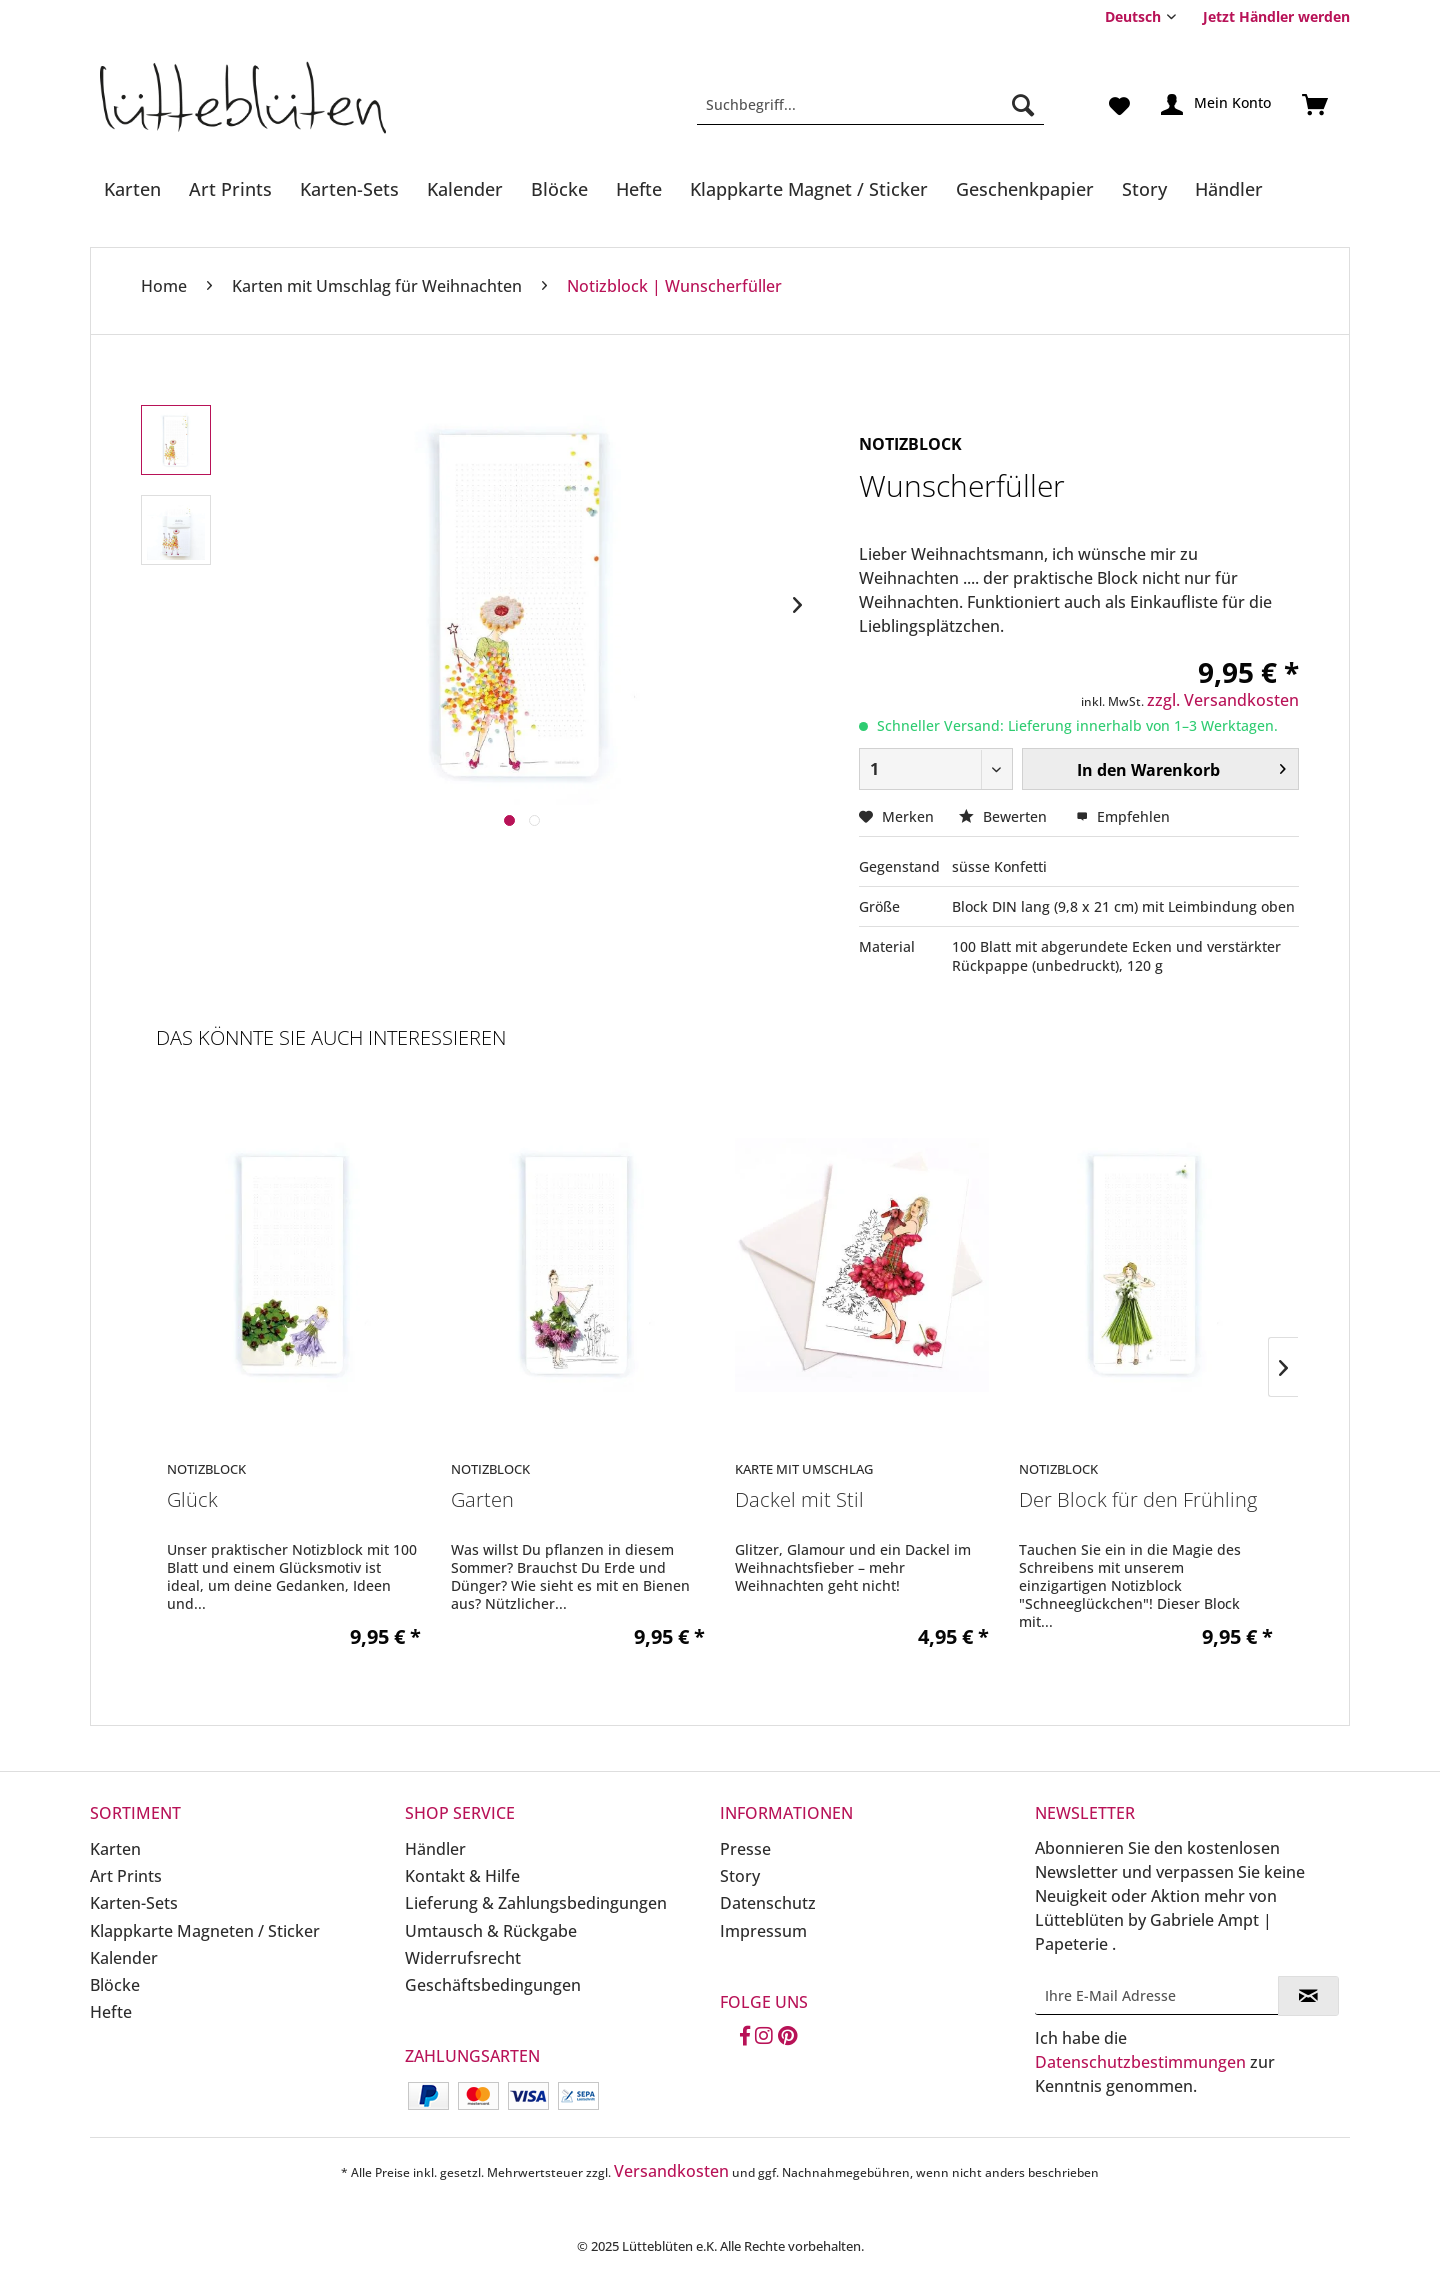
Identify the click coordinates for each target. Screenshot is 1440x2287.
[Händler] (1229, 189)
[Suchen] (1023, 105)
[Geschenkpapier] (1025, 189)
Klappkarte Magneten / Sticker (205, 1931)
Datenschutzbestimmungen (1140, 2062)
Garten (482, 1500)
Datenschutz (768, 1903)
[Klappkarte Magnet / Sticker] (809, 189)
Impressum (763, 1931)
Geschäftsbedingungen (493, 1985)
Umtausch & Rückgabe (491, 1931)
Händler (435, 1849)
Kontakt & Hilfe (462, 1876)
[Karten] (132, 189)
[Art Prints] (230, 189)
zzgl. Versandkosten (1223, 700)
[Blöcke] (559, 189)
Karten (115, 1849)
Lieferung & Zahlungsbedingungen (536, 1903)
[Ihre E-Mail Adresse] (1157, 1995)
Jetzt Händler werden (1276, 16)
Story (740, 1876)
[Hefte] (639, 189)
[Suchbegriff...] (870, 105)
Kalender (124, 1958)
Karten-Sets (134, 1903)
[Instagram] (764, 2037)
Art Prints (126, 1876)
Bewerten (1005, 816)
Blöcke (115, 1985)
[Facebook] (745, 2037)
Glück (192, 1500)
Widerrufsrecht (463, 1958)
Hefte (111, 2012)
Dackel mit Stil (799, 1500)
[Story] (1144, 189)
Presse (745, 1849)
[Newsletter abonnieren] (1308, 1996)
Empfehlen (1123, 816)
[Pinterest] (787, 2037)
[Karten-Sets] (349, 189)
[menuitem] (1269, 16)
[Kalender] (465, 189)
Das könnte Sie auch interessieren (331, 1037)
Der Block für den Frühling (1138, 1500)
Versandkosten (671, 2171)
